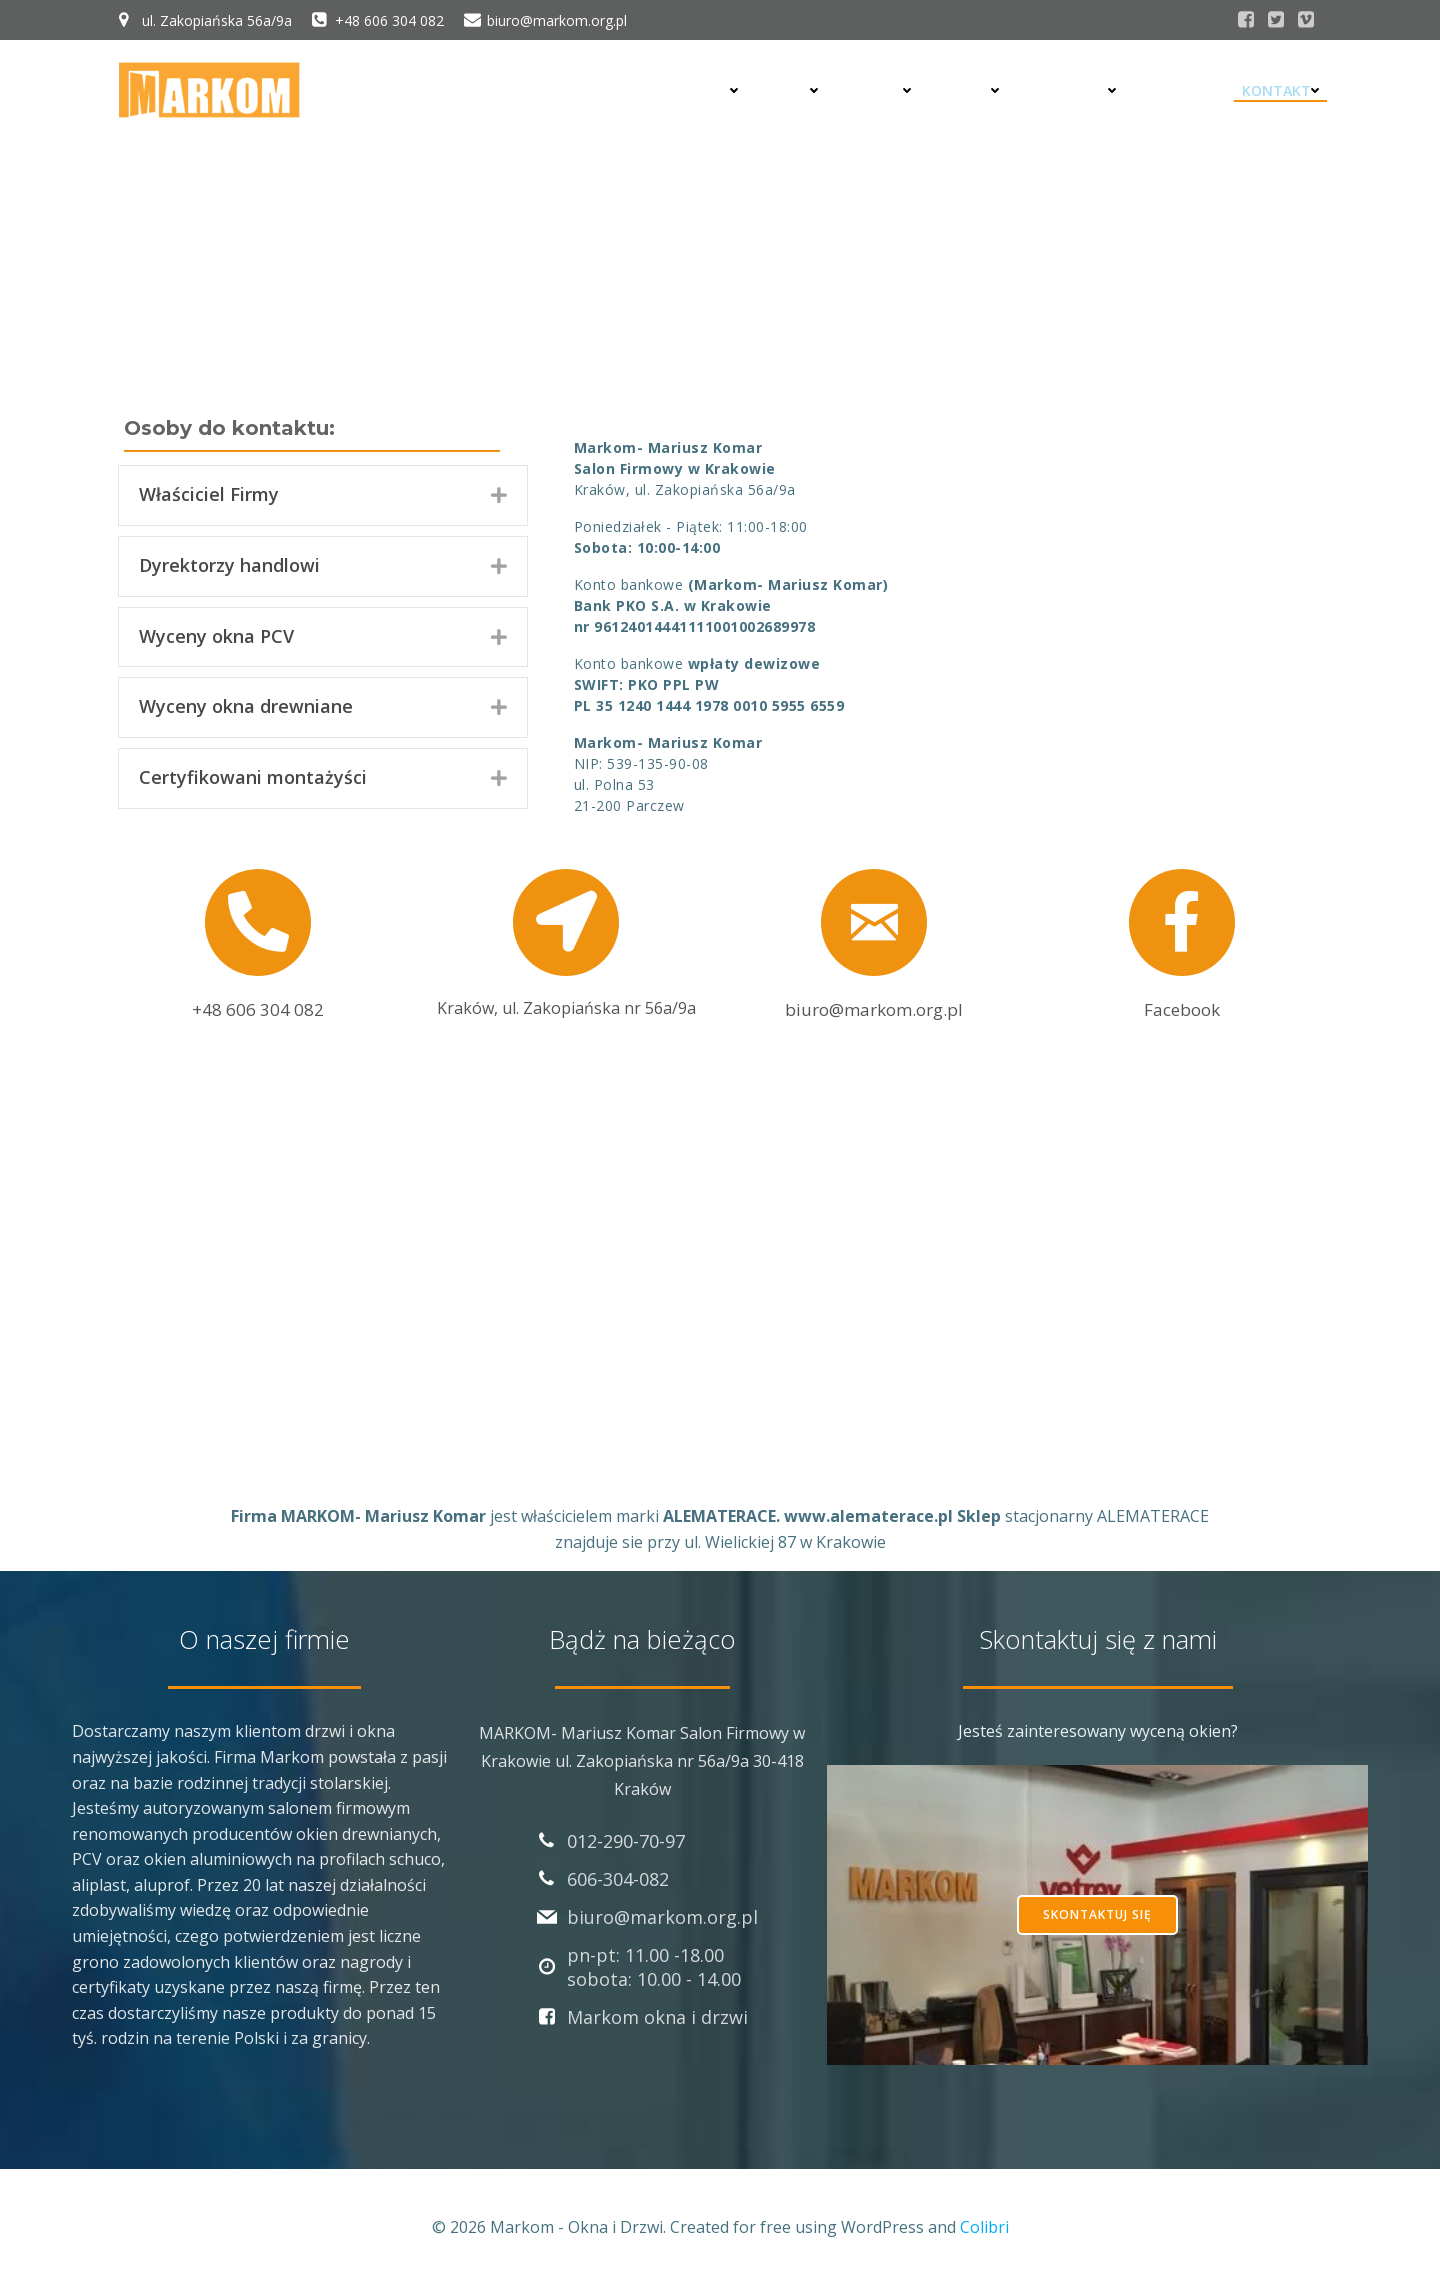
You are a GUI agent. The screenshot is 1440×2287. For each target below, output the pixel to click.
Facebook (1182, 1009)
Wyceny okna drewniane (246, 706)
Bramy (972, 90)
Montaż (1180, 90)
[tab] (323, 495)
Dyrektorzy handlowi (229, 565)
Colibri (984, 2227)
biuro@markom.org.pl (874, 1009)
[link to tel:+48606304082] (258, 938)
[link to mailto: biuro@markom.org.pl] (874, 939)
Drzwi (712, 90)
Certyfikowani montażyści (253, 777)
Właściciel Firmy (209, 494)
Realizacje (1074, 90)
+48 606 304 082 (258, 1009)
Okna (795, 90)
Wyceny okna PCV (216, 636)
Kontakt (1281, 90)
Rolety (881, 90)
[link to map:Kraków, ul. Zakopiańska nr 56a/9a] (566, 938)
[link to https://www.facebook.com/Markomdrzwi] (1182, 938)
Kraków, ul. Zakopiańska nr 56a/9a (566, 1008)
